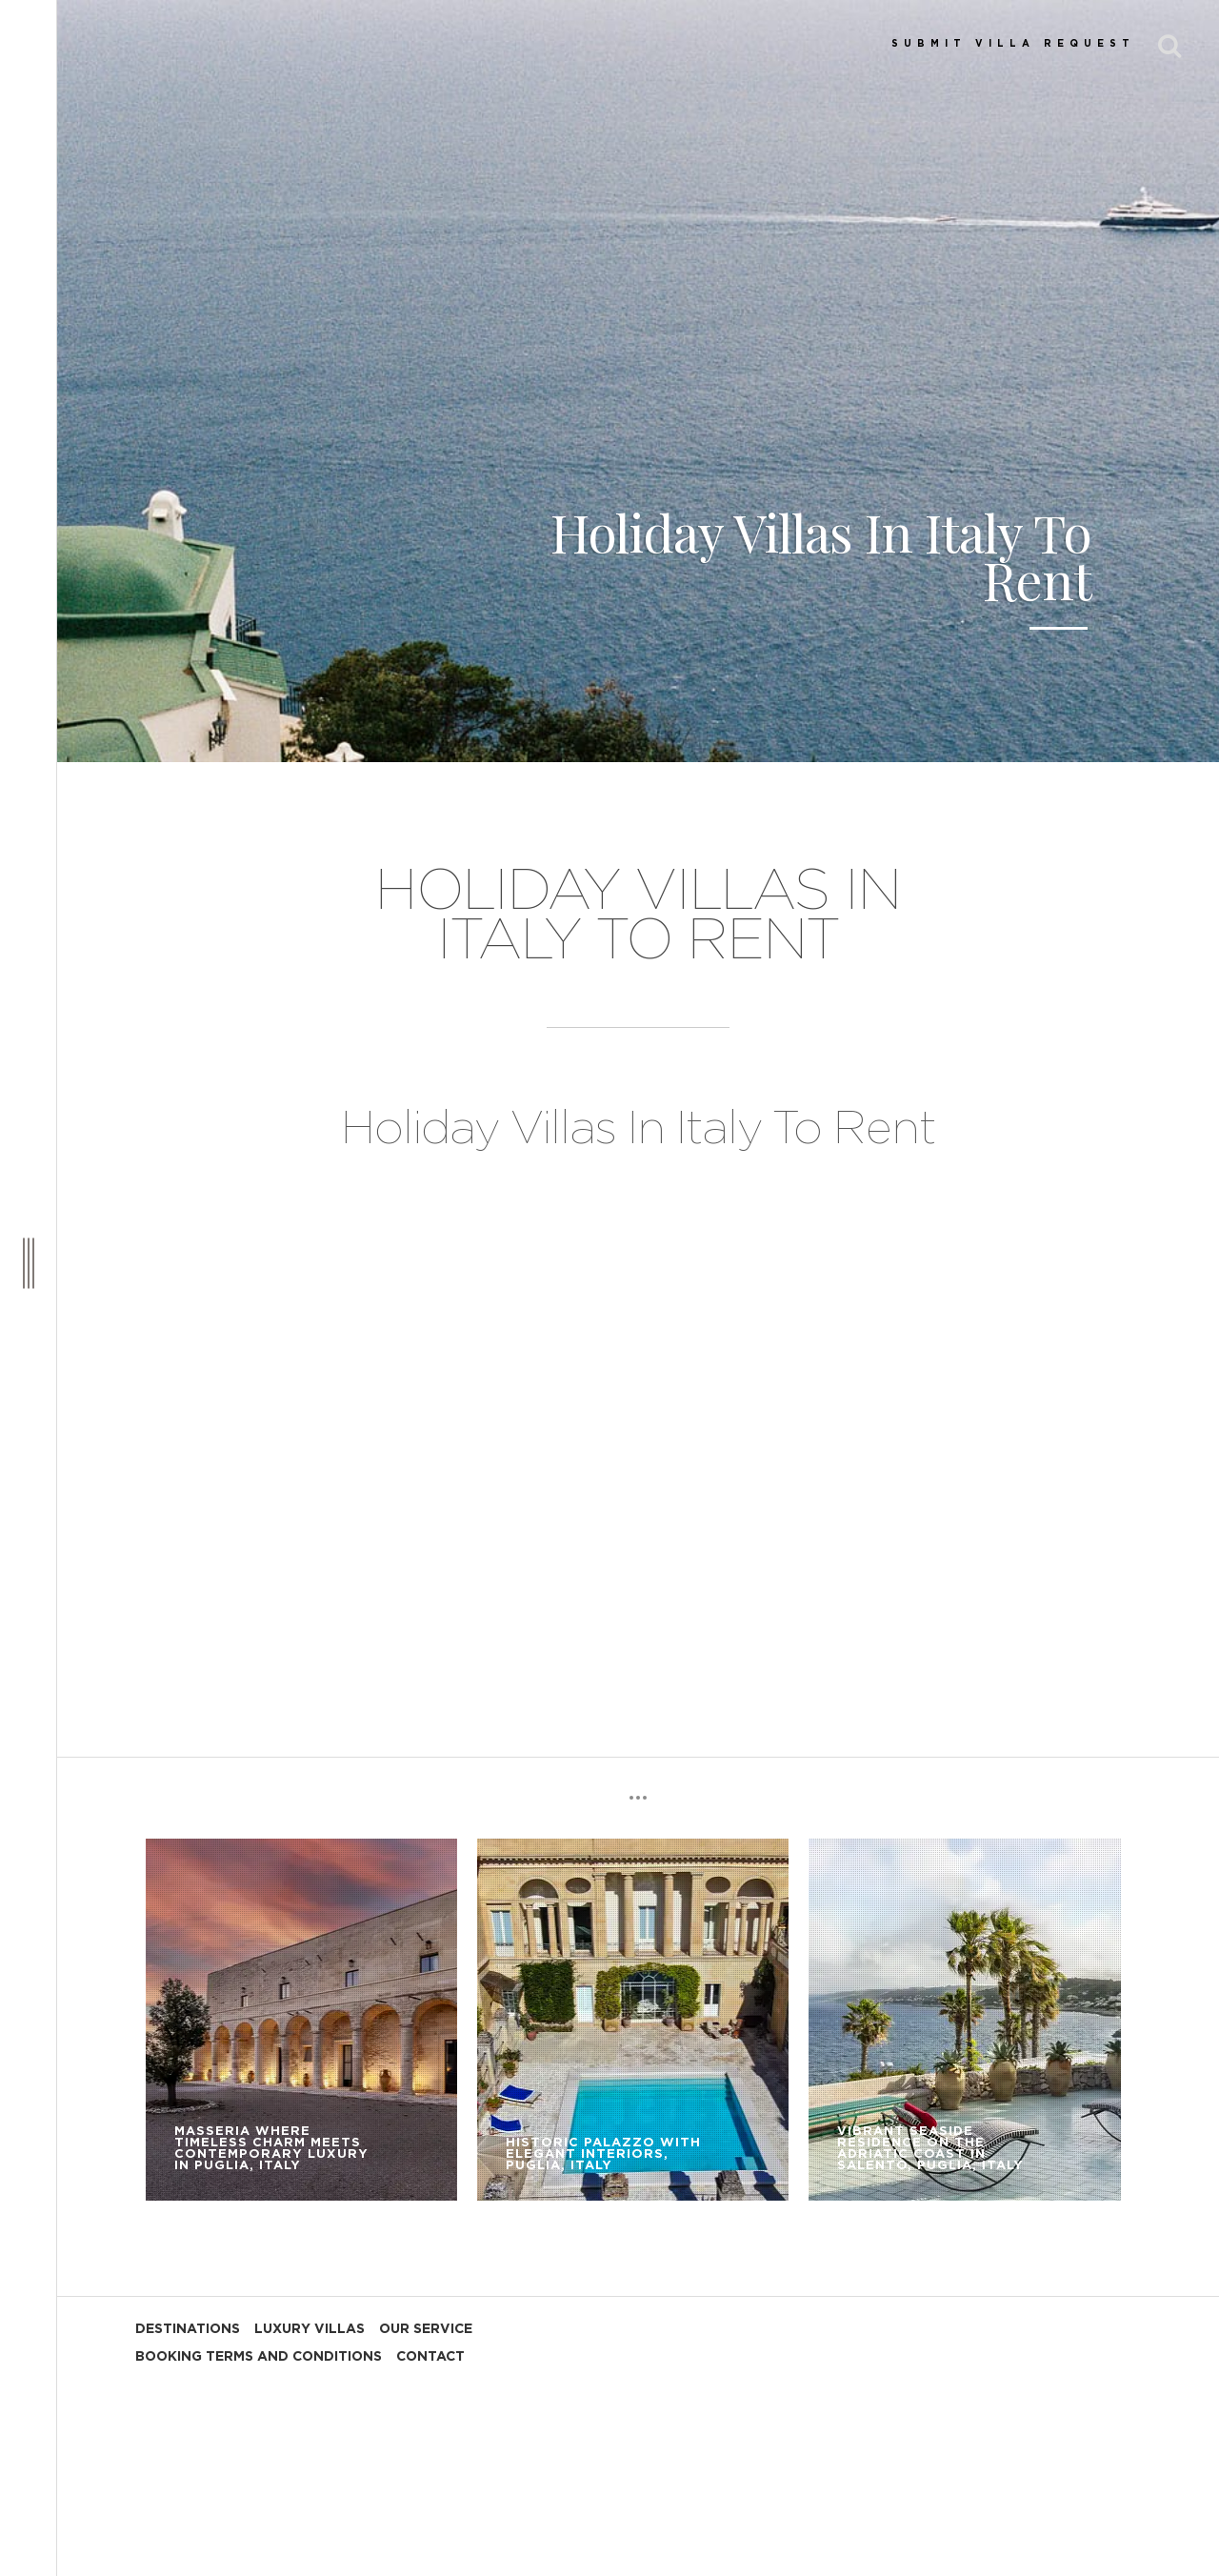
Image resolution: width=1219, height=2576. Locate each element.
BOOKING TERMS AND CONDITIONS (258, 2357)
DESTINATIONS (187, 2329)
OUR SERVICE (425, 2329)
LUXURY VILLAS (309, 2329)
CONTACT (430, 2357)
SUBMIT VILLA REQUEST (1013, 44)
